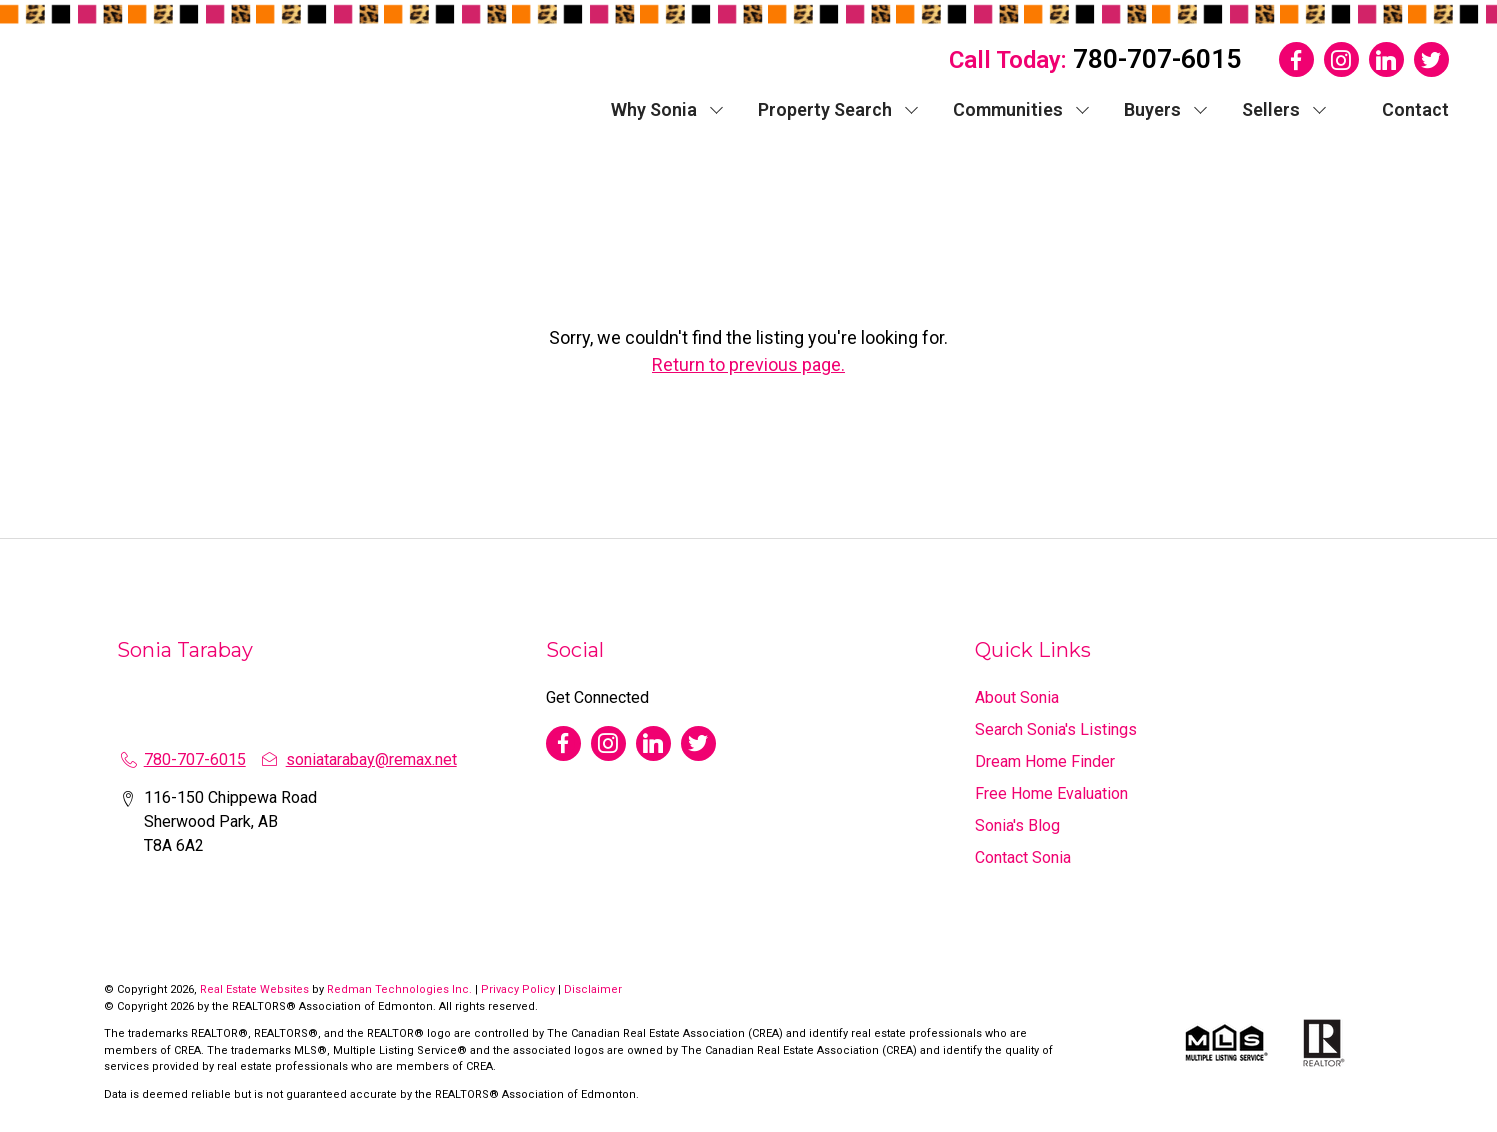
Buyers (1152, 109)
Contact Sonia (1023, 857)
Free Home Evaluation (1051, 793)
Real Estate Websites (256, 989)
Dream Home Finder (1045, 761)
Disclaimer (593, 989)
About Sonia (1017, 697)
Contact (1415, 109)
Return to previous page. (748, 364)
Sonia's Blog (1017, 825)
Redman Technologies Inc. (401, 989)
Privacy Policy (518, 989)
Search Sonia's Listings (1056, 729)
